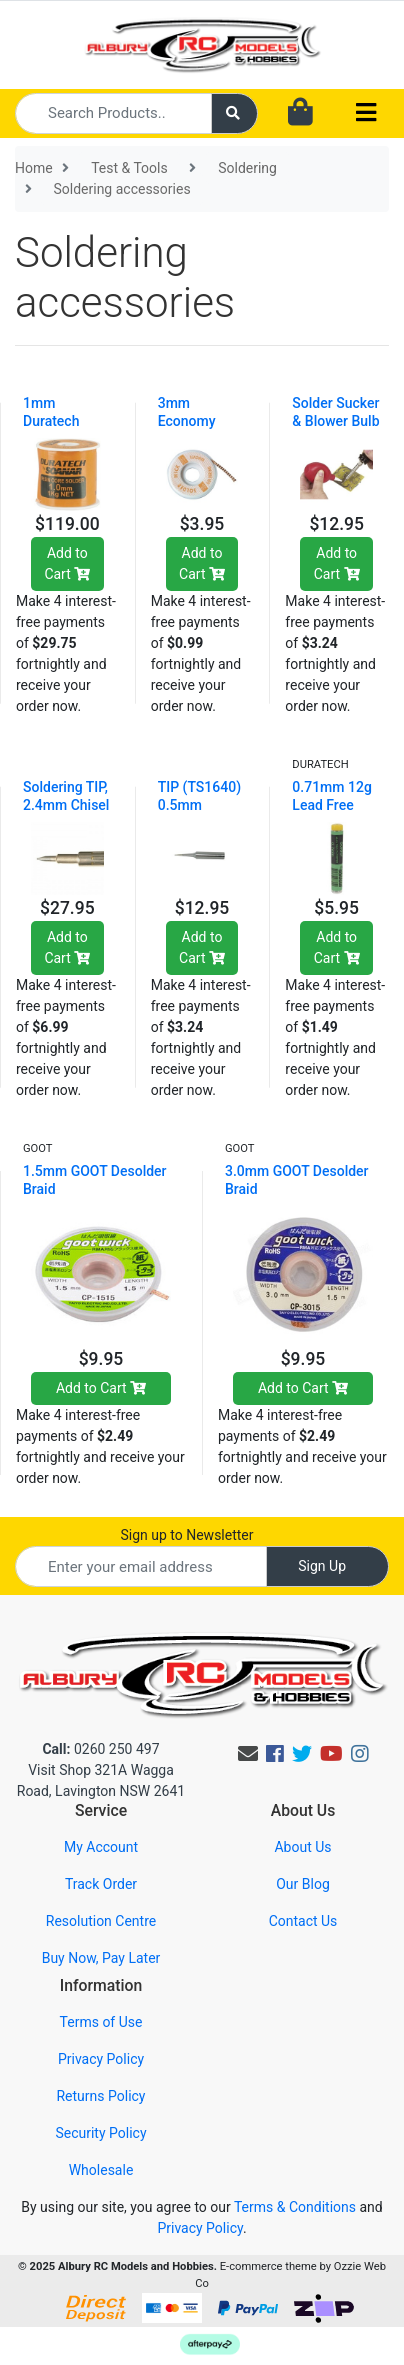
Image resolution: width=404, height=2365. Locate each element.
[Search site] (235, 113)
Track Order (101, 1884)
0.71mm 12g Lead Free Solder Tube (331, 805)
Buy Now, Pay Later (101, 1958)
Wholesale (101, 2170)
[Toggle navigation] (366, 113)
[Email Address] (141, 1566)
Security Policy (100, 2133)
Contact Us (303, 1921)
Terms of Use (101, 2022)
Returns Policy (100, 2096)
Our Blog (303, 1884)
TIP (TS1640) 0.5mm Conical (199, 805)
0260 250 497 (100, 1749)
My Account (101, 1847)
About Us (302, 1847)
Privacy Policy (101, 2059)
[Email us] (248, 1754)
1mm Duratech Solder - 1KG (62, 421)
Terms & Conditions (295, 2207)
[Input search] (113, 113)
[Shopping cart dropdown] (300, 113)
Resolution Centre (101, 1921)
